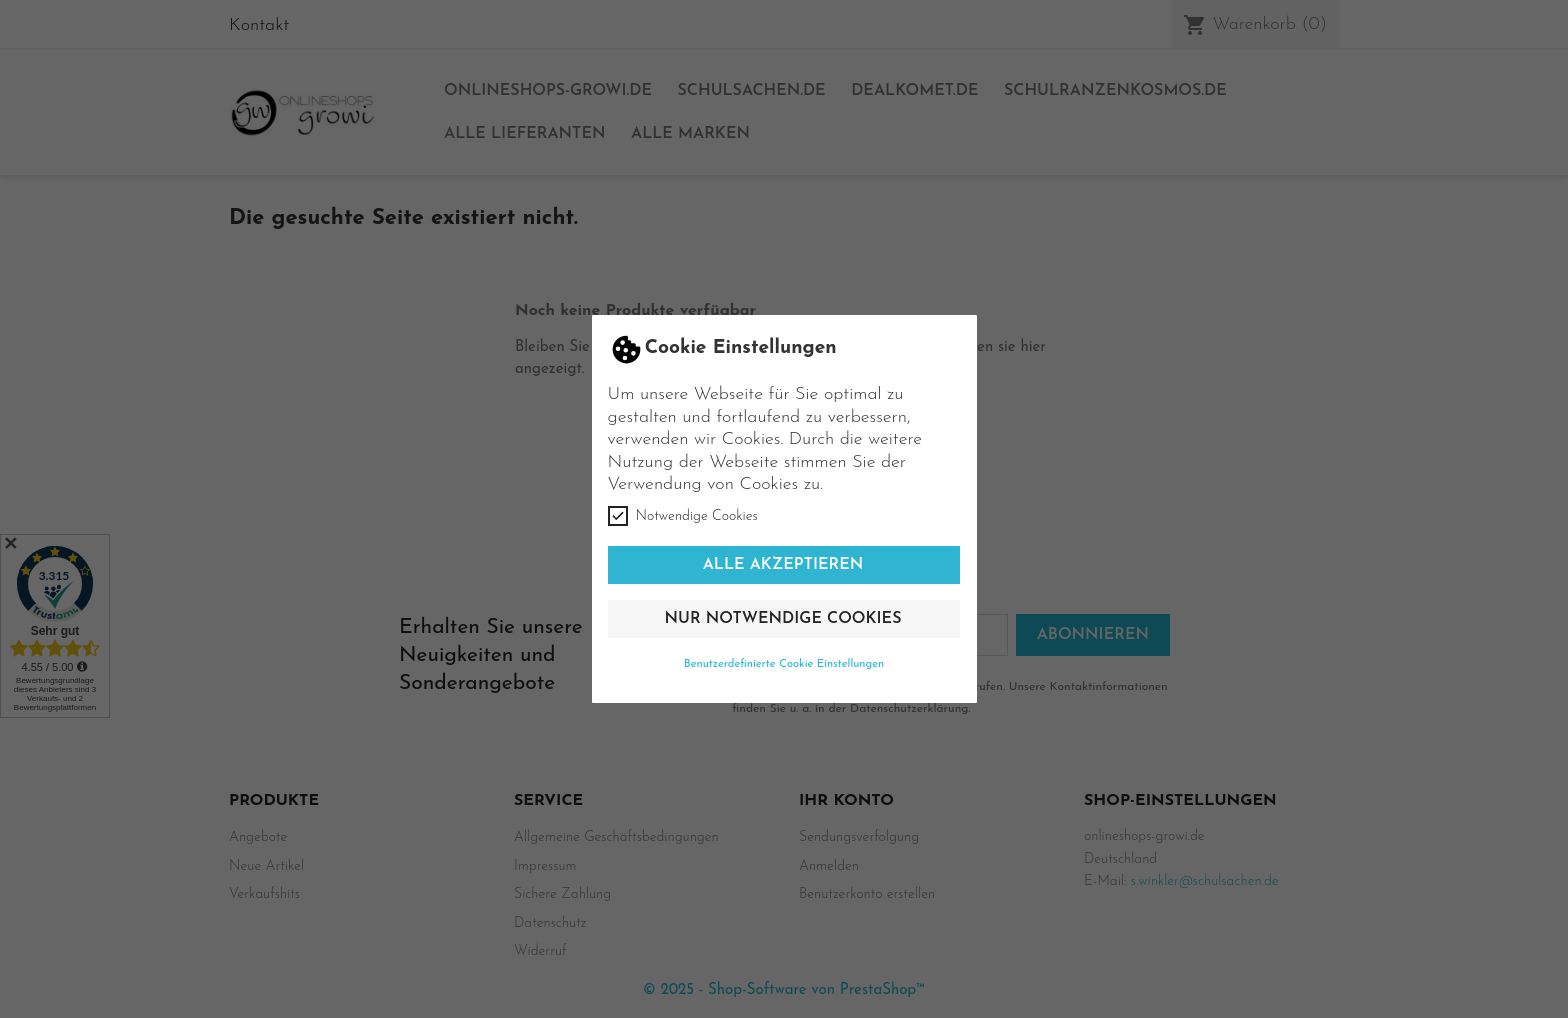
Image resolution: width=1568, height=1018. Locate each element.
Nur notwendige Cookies (783, 619)
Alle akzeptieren (783, 565)
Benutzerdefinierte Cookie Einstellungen (784, 664)
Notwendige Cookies (683, 516)
